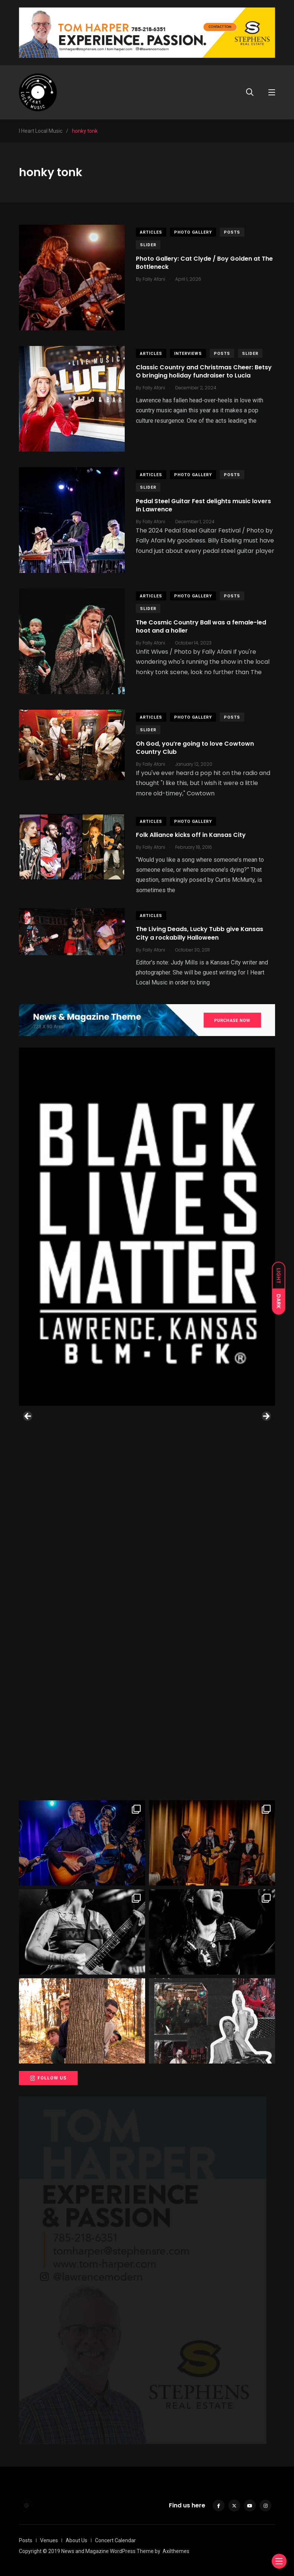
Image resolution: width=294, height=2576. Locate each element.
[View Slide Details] (147, 1227)
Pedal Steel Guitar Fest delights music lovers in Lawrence (203, 505)
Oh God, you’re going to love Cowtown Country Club (195, 747)
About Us (76, 2540)
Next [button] (265, 1416)
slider (148, 245)
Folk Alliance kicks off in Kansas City (191, 835)
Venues (49, 2540)
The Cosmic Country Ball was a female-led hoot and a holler (201, 626)
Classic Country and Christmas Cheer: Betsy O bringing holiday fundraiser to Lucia (204, 371)
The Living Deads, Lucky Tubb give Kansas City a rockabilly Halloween (199, 933)
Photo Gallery (193, 232)
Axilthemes (176, 2551)
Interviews (188, 353)
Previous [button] (28, 1416)
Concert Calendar (115, 2540)
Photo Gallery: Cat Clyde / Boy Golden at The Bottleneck (204, 262)
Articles (151, 232)
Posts (232, 232)
